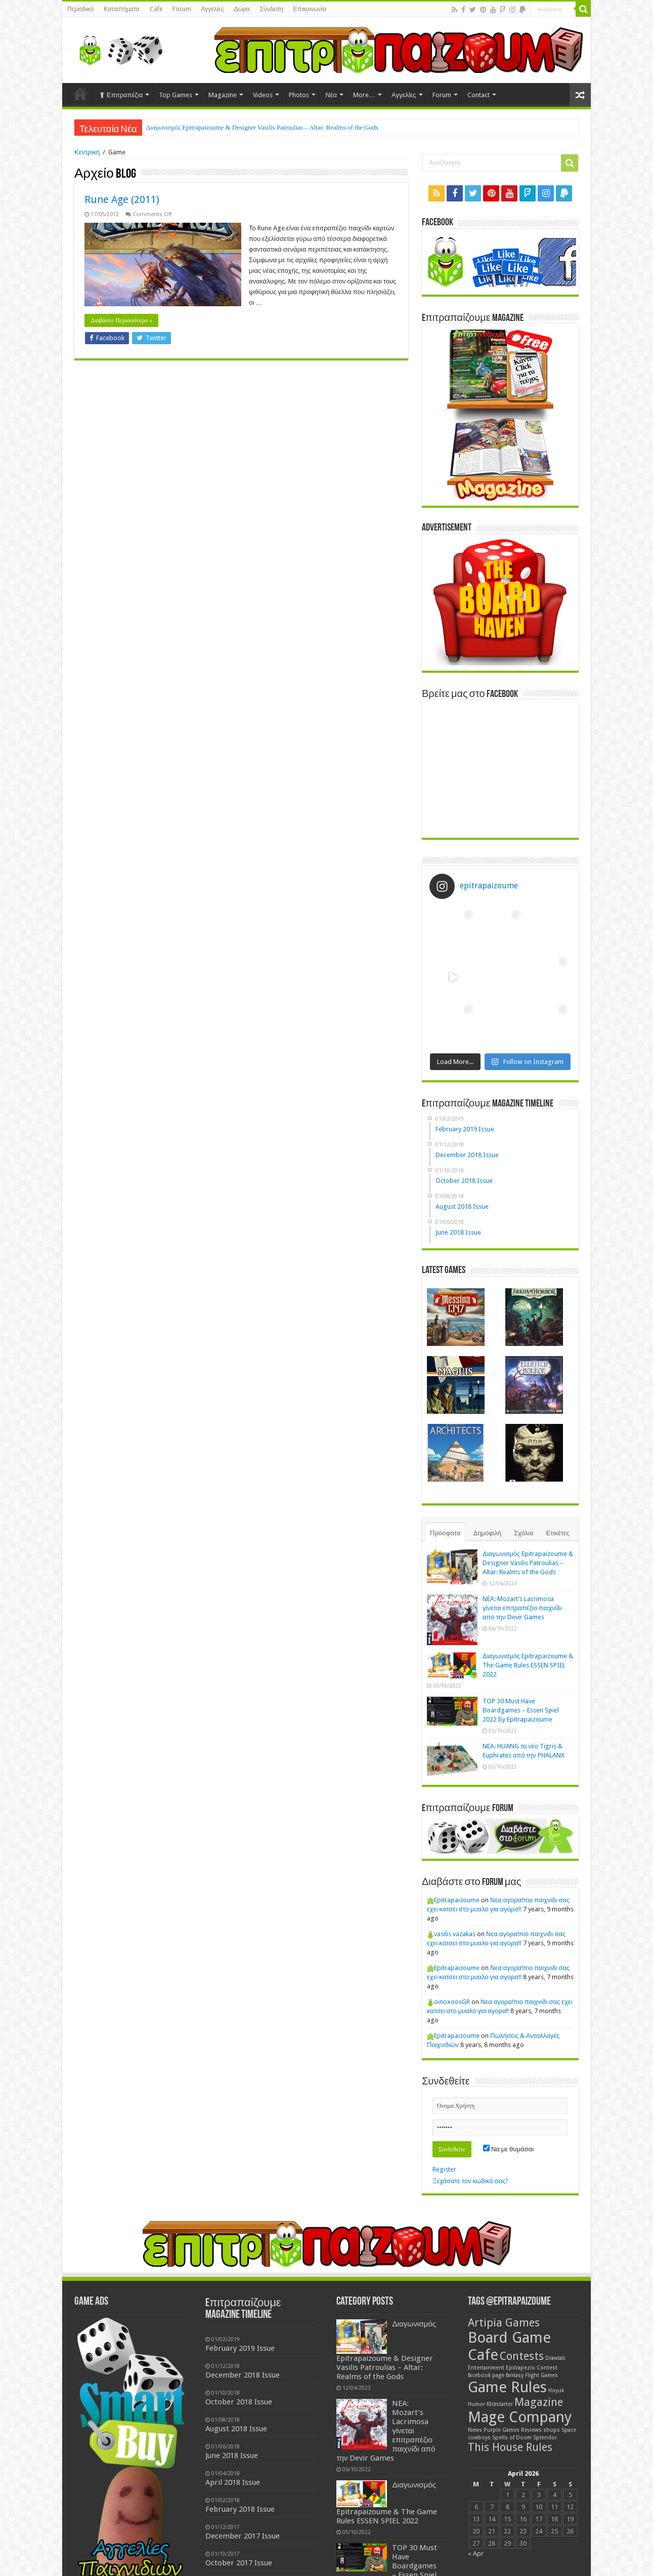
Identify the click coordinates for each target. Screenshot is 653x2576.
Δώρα (241, 9)
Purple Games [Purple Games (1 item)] (501, 2430)
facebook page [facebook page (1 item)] (486, 2375)
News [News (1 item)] (475, 2430)
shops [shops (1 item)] (551, 2430)
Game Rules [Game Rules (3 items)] (507, 2387)
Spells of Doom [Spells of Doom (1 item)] (512, 2437)
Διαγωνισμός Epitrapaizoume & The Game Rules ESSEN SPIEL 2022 (528, 1665)
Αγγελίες (212, 9)
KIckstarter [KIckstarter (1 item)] (500, 2404)
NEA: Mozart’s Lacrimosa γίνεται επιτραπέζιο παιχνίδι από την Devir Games (522, 1608)
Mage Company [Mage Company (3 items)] (520, 2417)
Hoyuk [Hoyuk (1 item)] (556, 2390)
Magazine (222, 95)
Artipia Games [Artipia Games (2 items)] (504, 2322)
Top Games (175, 95)
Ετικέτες (558, 1533)
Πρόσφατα (445, 1533)
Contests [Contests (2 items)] (522, 2356)
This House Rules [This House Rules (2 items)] (510, 2447)
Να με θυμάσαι (508, 2149)
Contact (478, 95)
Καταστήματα (121, 9)
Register (444, 2169)
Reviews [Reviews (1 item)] (531, 2430)
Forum (181, 9)
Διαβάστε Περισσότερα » (121, 320)
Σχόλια (523, 1533)
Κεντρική (87, 152)
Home (80, 93)
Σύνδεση (271, 9)
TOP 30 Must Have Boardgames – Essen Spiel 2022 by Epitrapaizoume (521, 1710)
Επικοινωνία (309, 9)
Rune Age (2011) (121, 199)
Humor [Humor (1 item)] (476, 2404)
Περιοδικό (80, 9)
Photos (299, 95)
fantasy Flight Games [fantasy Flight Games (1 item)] (532, 2375)
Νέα (331, 95)
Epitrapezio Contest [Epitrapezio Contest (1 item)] (531, 2367)
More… (364, 95)
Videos (263, 95)
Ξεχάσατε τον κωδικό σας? (470, 2181)
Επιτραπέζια (121, 95)
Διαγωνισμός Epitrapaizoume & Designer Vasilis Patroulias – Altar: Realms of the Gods (262, 127)
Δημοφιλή (487, 1533)
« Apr (476, 2553)
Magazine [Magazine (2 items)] (538, 2402)
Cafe (156, 9)
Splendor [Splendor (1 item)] (545, 2437)
